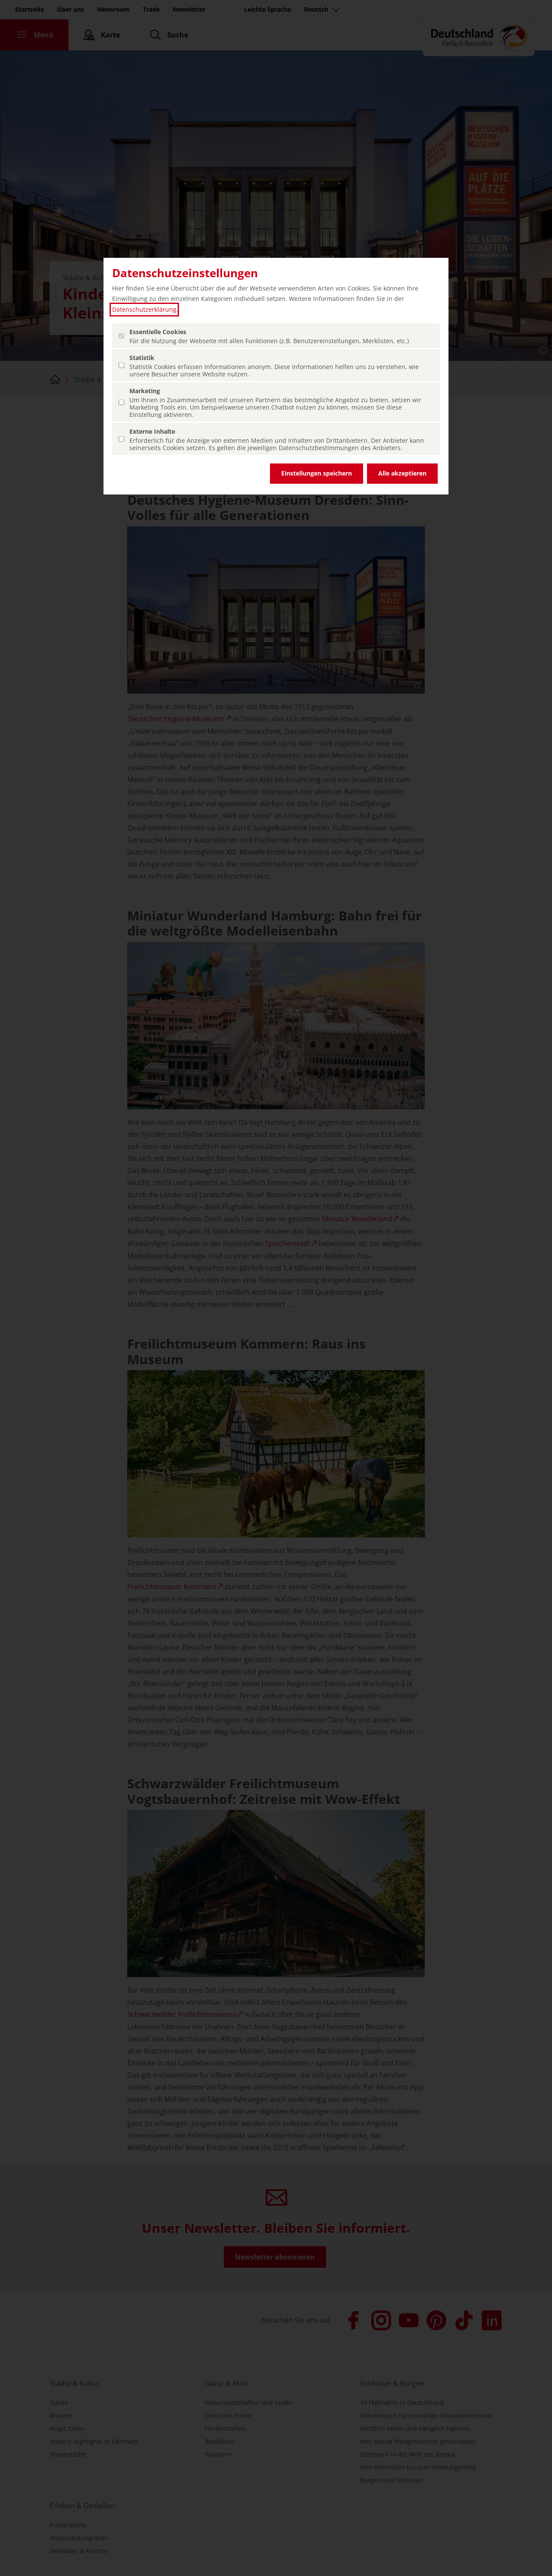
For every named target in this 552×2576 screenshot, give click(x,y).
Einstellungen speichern (316, 473)
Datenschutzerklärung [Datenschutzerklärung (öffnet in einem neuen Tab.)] (144, 309)
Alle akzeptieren (402, 473)
